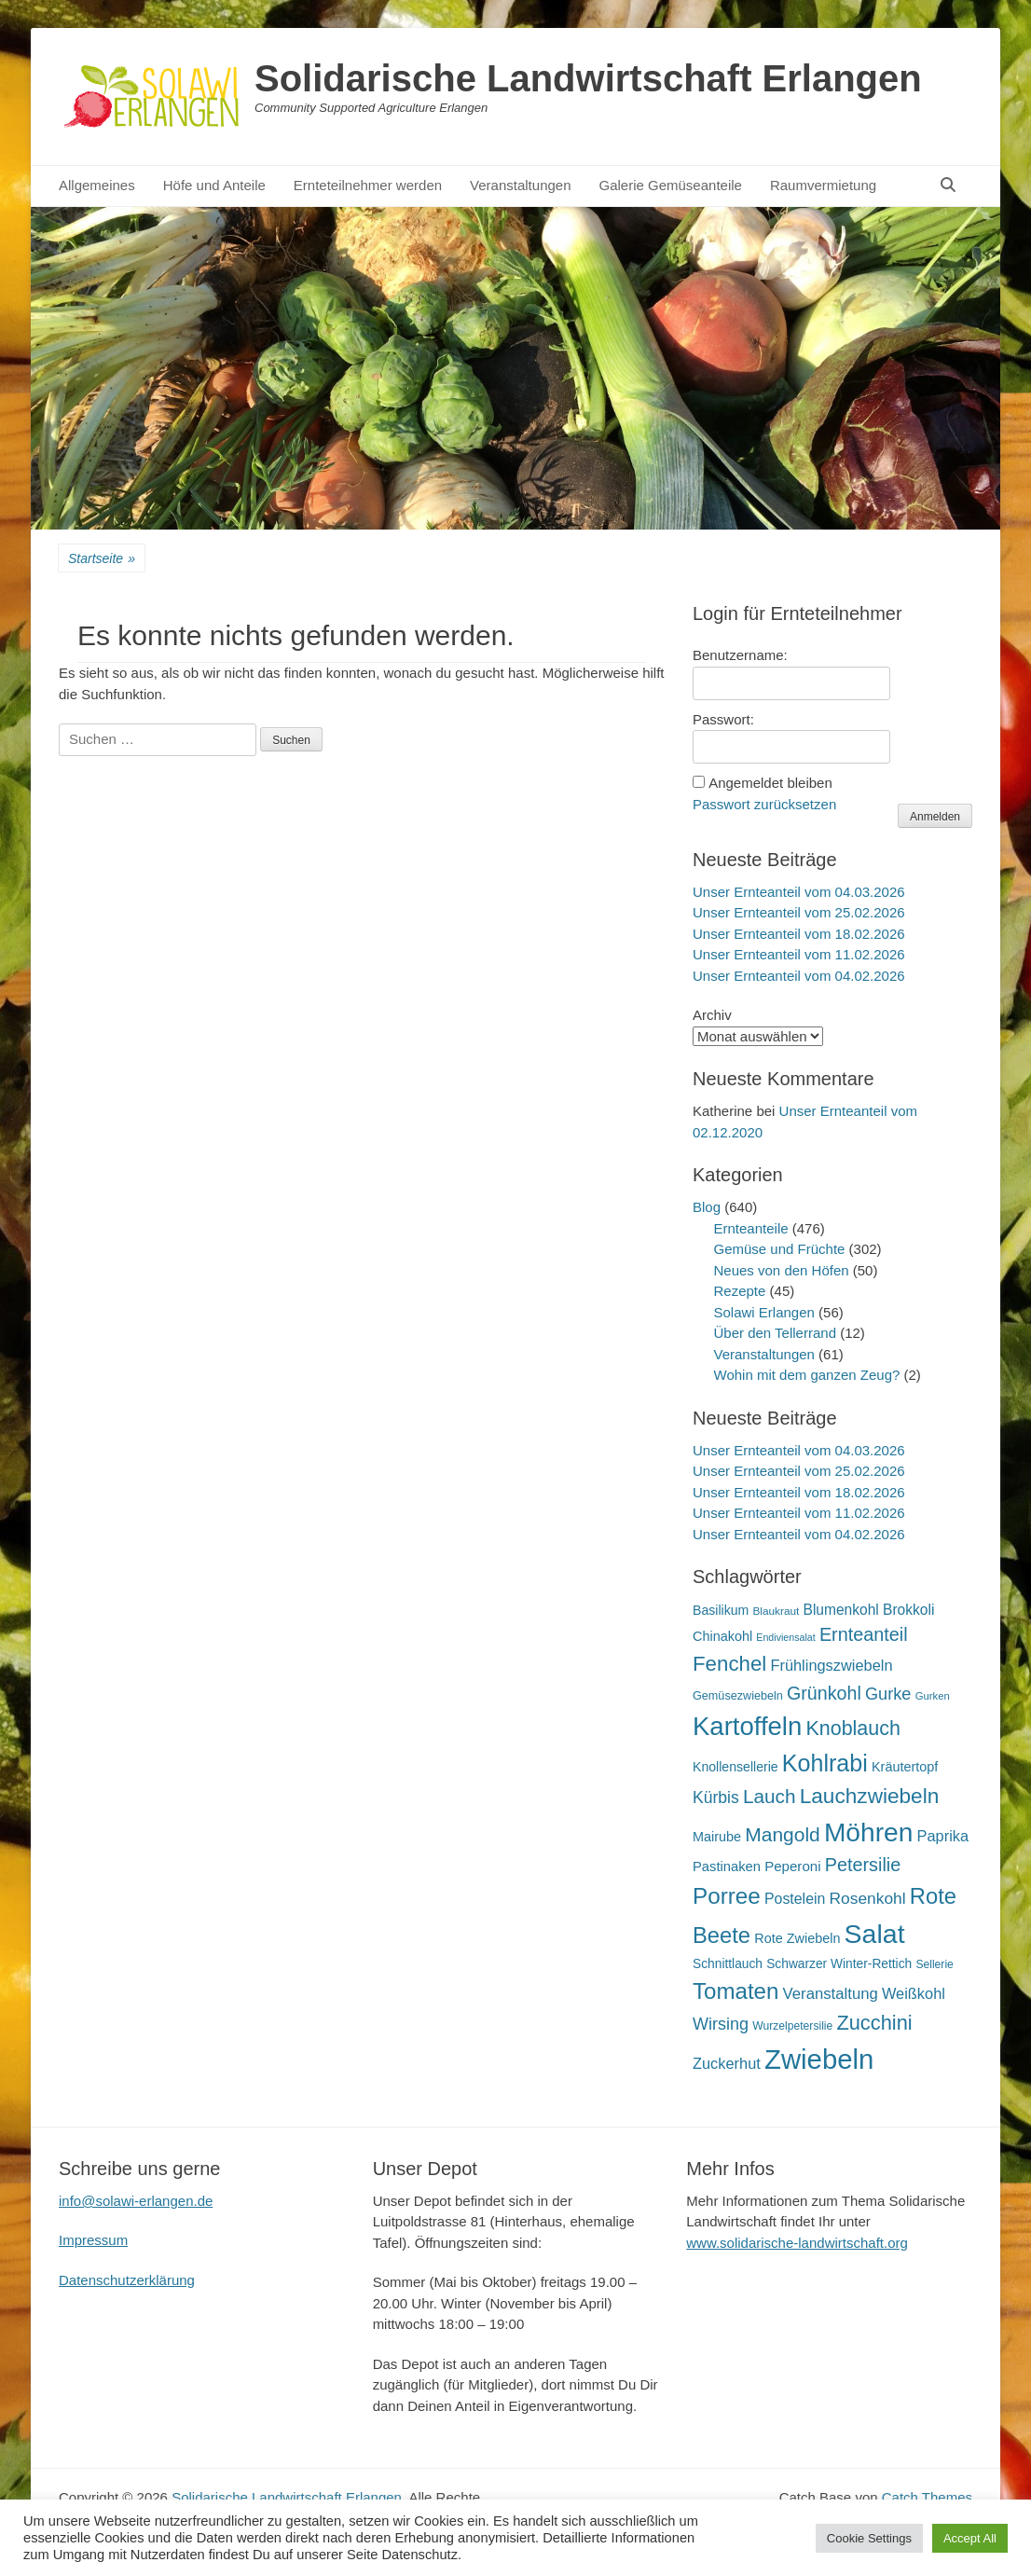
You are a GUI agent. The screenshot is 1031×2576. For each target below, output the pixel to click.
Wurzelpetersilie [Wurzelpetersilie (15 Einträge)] (792, 2025)
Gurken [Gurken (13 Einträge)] (932, 1695)
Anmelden (935, 816)
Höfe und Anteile (214, 185)
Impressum (93, 2240)
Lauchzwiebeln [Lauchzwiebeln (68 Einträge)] (870, 1796)
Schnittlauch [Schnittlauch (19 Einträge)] (728, 1964)
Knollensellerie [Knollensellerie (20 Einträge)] (735, 1766)
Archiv (712, 1015)
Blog (707, 1207)
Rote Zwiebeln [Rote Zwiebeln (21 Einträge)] (797, 1938)
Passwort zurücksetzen (764, 804)
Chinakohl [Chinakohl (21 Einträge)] (722, 1636)
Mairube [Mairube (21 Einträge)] (717, 1836)
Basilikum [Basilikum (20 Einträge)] (721, 1610)
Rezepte (740, 1291)
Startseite (101, 559)
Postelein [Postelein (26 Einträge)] (794, 1899)
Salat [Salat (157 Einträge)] (875, 1934)
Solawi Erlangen (764, 1312)
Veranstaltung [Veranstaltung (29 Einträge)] (830, 1994)
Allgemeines (97, 185)
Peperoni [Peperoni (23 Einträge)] (792, 1866)
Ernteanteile (751, 1228)
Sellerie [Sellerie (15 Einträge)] (934, 1964)
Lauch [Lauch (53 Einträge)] (769, 1796)
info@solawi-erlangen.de (136, 2201)
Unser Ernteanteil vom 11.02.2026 (799, 954)
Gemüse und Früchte (779, 1249)
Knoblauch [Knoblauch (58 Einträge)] (852, 1728)
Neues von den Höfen (781, 1270)
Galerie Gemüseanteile (670, 185)
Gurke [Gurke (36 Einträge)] (888, 1694)
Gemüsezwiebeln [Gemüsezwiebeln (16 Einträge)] (738, 1695)
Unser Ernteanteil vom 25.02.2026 (799, 912)
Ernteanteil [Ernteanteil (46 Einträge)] (863, 1634)
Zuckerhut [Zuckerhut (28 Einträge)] (727, 2063)
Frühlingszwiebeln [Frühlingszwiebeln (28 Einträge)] (831, 1665)
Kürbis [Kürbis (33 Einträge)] (716, 1797)
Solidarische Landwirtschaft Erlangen (588, 78)
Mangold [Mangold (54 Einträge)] (782, 1834)
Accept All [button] (970, 2538)
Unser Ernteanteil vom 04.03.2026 (799, 892)
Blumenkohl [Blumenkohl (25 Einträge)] (841, 1610)
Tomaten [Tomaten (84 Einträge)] (735, 1991)
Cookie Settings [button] (869, 2538)
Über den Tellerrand (775, 1333)
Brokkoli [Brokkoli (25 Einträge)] (908, 1610)
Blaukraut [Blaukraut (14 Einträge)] (775, 1611)
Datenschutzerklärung (127, 2280)
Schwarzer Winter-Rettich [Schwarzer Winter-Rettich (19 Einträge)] (839, 1964)
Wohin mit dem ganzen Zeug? (807, 1375)
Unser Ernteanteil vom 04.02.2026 (799, 976)
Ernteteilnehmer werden (368, 185)
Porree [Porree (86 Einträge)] (727, 1895)
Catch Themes (927, 2497)
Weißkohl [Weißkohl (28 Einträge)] (913, 1993)
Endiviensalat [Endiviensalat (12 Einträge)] (785, 1637)
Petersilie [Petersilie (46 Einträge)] (863, 1864)
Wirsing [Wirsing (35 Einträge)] (721, 2024)
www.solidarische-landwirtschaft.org (797, 2243)
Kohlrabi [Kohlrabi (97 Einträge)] (825, 1763)
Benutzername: (740, 655)
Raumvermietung (823, 185)
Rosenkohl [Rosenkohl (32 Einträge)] (868, 1898)
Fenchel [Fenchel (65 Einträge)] (729, 1663)
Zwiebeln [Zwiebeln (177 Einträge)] (818, 2059)
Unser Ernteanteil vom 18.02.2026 (799, 934)
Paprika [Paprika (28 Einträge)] (943, 1835)
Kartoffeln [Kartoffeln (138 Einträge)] (747, 1726)
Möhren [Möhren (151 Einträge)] (869, 1832)
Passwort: (723, 719)
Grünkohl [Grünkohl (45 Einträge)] (824, 1693)
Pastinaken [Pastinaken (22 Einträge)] (727, 1866)
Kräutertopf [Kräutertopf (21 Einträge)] (905, 1766)
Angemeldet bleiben (770, 783)
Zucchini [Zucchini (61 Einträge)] (874, 2022)
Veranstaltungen (520, 185)
